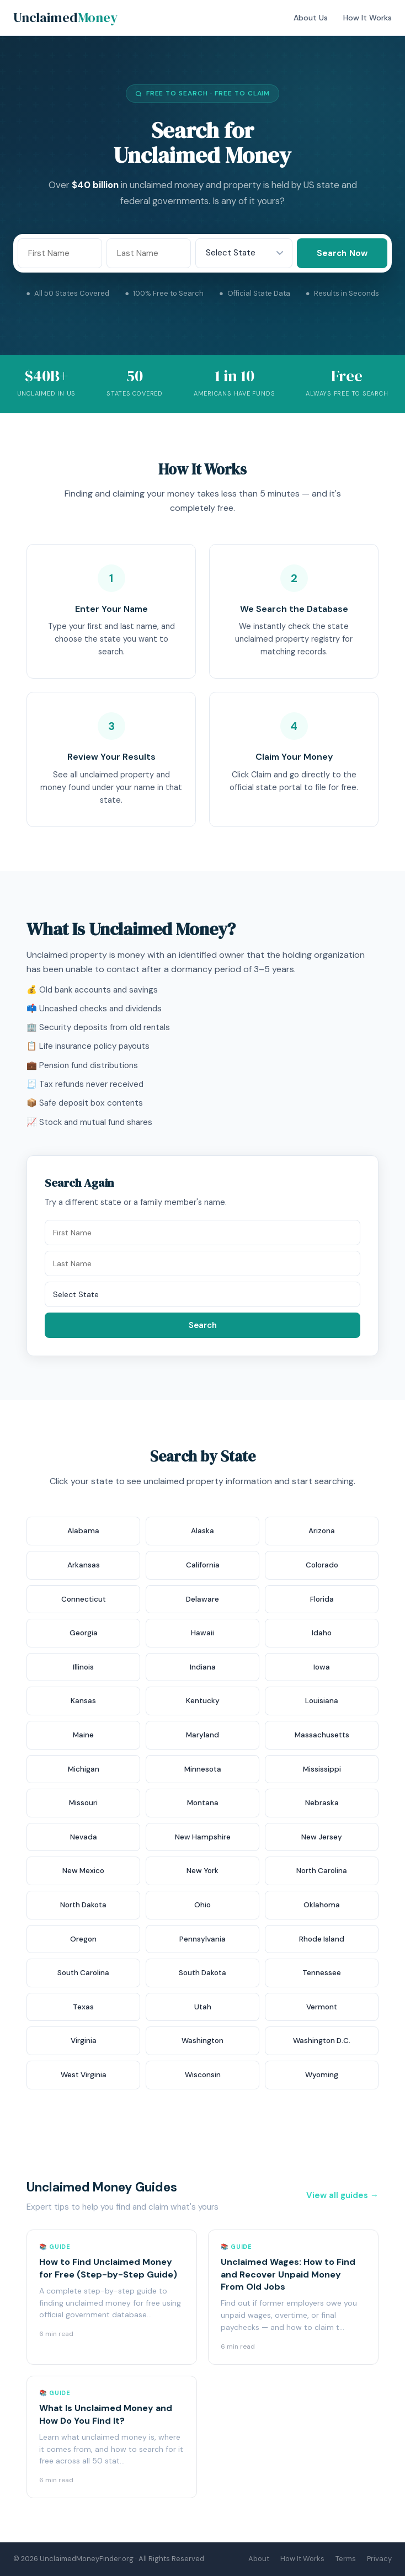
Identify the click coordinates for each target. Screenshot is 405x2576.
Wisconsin (203, 2074)
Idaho (322, 1633)
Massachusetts (322, 1735)
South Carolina (83, 1972)
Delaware (202, 1599)
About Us (311, 18)
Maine (83, 1735)
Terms (345, 2558)
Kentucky (203, 1700)
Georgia (84, 1633)
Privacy (379, 2558)
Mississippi (322, 1769)
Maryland (202, 1735)
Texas (83, 2007)
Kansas (83, 1700)
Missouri (83, 1802)
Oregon (83, 1939)
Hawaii (202, 1633)
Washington (202, 2040)
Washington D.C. (321, 2040)
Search (203, 1325)
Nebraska (322, 1802)
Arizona (321, 1530)
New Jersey (321, 1837)
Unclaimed (65, 17)
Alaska (202, 1530)
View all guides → (342, 2195)
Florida (322, 1599)
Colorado (322, 1565)
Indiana (203, 1667)
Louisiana (321, 1700)
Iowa (321, 1667)
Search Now (342, 253)
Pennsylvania (202, 1939)
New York (202, 1870)
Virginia (84, 2040)
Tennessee (321, 1972)
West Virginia (83, 2074)
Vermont (321, 2007)
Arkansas (83, 1565)
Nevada (83, 1837)
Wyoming (321, 2074)
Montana (203, 1802)
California (203, 1565)
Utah (202, 2007)
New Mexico (83, 1870)
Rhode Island (321, 1939)
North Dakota (83, 1905)
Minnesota (202, 1769)
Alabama (83, 1530)
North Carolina (321, 1870)
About (258, 2558)
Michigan (83, 1769)
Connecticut (83, 1599)
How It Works (367, 18)
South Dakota (202, 1972)
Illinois (83, 1667)
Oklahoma (321, 1905)
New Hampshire (203, 1837)
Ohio (202, 1905)
